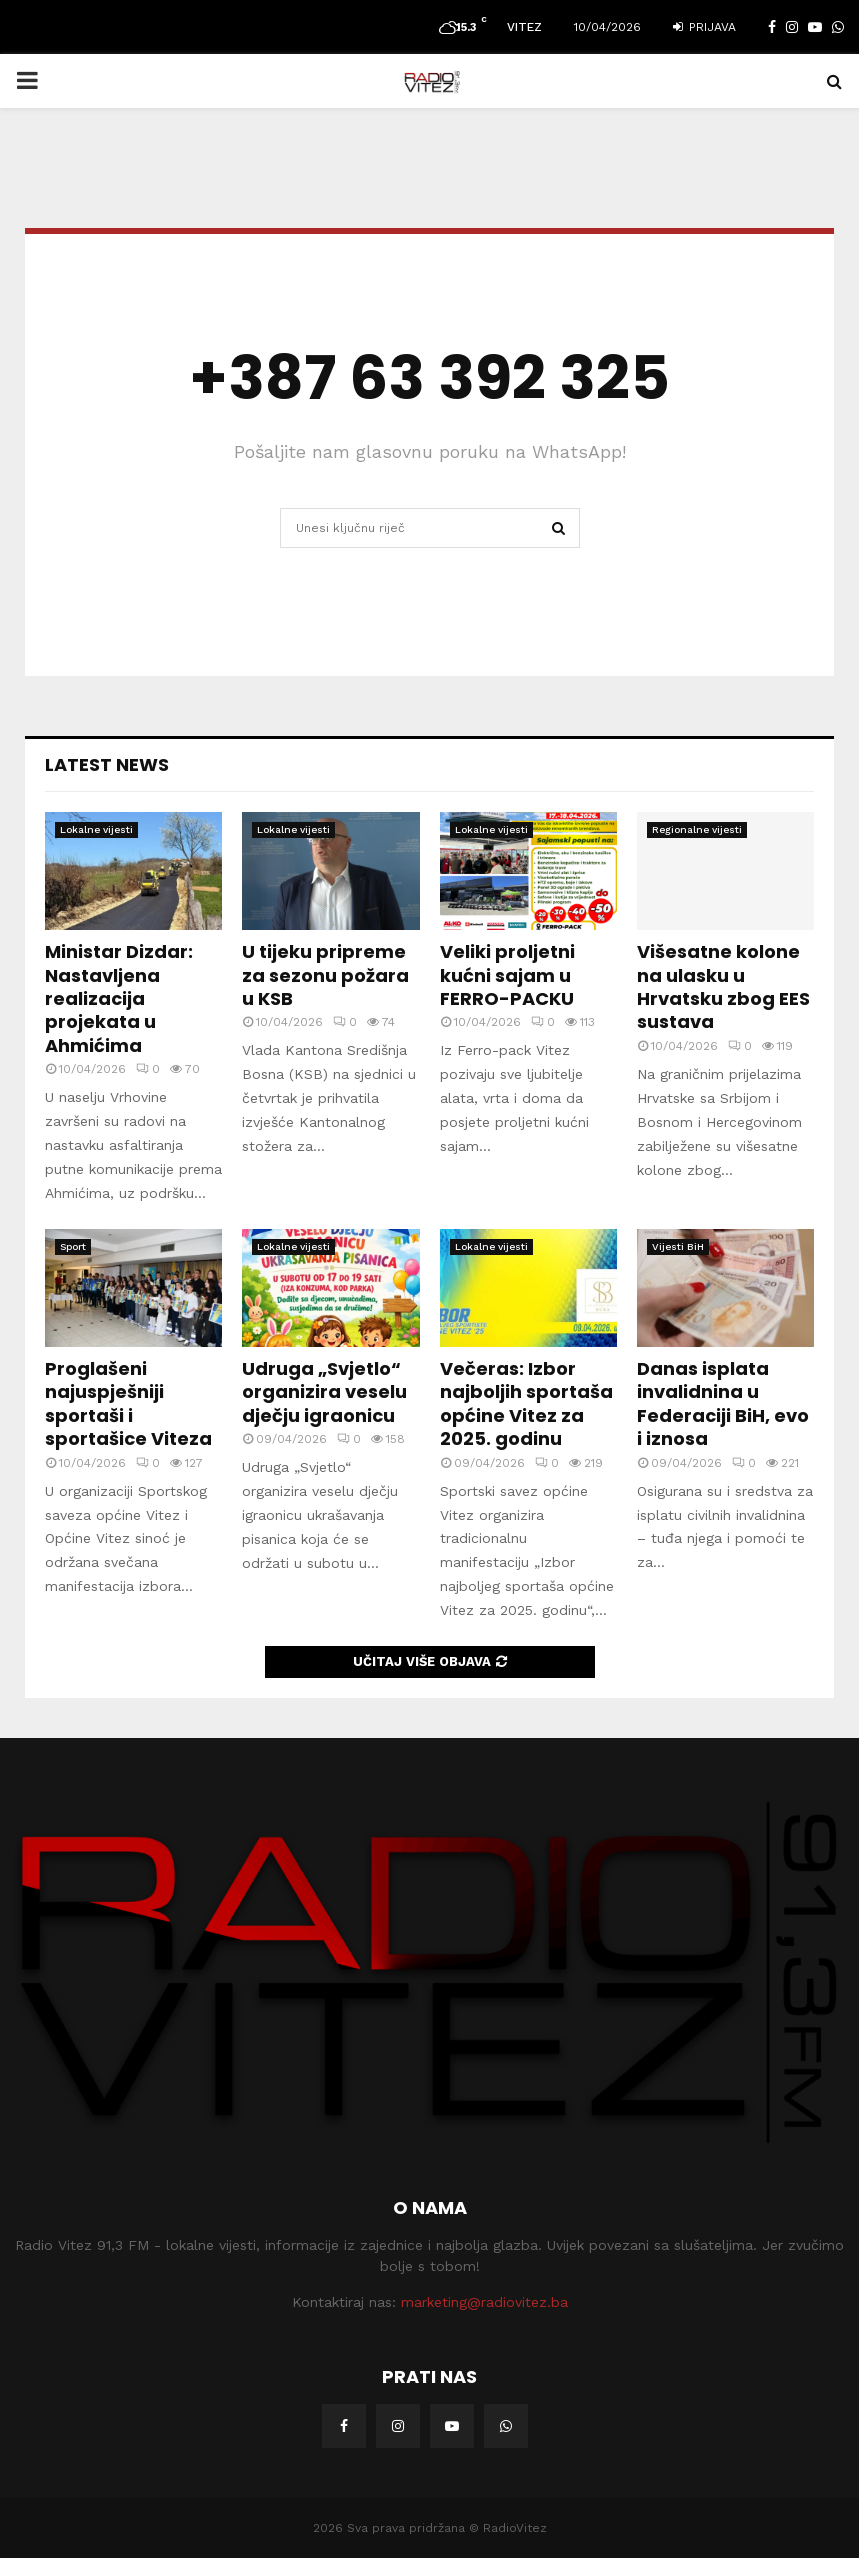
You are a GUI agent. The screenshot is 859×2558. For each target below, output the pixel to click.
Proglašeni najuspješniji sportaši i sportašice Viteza (128, 1403)
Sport (73, 1246)
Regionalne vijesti (697, 829)
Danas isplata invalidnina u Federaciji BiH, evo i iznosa (723, 1403)
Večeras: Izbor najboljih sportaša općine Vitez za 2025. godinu (526, 1403)
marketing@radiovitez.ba (484, 2302)
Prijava (704, 27)
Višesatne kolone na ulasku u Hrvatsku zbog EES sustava (723, 986)
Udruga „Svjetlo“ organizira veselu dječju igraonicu (324, 1392)
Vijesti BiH (678, 1246)
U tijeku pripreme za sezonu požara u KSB (325, 975)
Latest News (107, 764)
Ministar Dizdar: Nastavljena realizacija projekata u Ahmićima (119, 998)
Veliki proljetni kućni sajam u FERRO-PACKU (507, 975)
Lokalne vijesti (96, 829)
